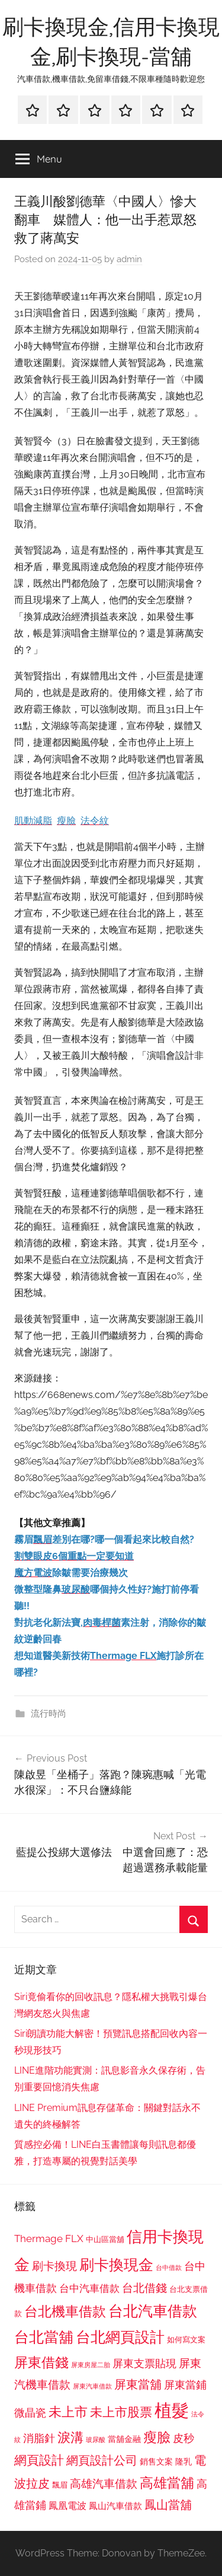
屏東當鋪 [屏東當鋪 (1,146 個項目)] (185, 2384)
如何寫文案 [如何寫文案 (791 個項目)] (186, 2339)
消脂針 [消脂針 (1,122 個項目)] (39, 2438)
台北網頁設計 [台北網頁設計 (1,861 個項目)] (120, 2337)
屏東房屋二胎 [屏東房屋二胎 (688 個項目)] (90, 2364)
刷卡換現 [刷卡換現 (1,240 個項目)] (54, 2265)
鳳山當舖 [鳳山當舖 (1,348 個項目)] (168, 2505)
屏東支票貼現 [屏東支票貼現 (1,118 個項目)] (144, 2364)
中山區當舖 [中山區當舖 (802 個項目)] (105, 2239)
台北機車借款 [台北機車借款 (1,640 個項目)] (65, 2311)
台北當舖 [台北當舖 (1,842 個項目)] (43, 2337)
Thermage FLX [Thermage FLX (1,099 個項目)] (48, 2238)
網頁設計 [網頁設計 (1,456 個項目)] (39, 2460)
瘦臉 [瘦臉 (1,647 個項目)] (156, 2437)
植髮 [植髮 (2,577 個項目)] (172, 2410)
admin (129, 259)
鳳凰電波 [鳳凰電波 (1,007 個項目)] (67, 2505)
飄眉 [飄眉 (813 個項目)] (59, 2485)
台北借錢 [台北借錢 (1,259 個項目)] (144, 2287)
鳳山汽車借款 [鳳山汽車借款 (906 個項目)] (115, 2506)
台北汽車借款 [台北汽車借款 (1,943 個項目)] (152, 2311)
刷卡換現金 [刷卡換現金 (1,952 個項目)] (116, 2264)
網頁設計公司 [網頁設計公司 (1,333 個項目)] (101, 2460)
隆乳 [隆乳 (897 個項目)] (183, 2461)
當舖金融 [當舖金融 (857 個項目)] (124, 2439)
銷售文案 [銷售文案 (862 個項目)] (156, 2461)
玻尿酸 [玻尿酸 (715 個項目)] (95, 2440)
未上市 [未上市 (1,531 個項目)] (68, 2411)
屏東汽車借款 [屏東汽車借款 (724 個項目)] (92, 2386)
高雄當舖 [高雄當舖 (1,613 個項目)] (167, 2483)
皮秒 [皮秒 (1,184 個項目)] (183, 2438)
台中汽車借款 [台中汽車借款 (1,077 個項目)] (89, 2288)
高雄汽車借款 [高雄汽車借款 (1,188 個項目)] (103, 2484)
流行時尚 (48, 1713)
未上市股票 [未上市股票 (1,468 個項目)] (121, 2412)
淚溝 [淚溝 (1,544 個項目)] (70, 2437)
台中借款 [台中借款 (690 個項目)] (169, 2267)
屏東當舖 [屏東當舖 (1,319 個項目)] (138, 2384)
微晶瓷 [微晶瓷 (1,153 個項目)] (30, 2412)
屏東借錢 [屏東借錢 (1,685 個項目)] (41, 2362)
